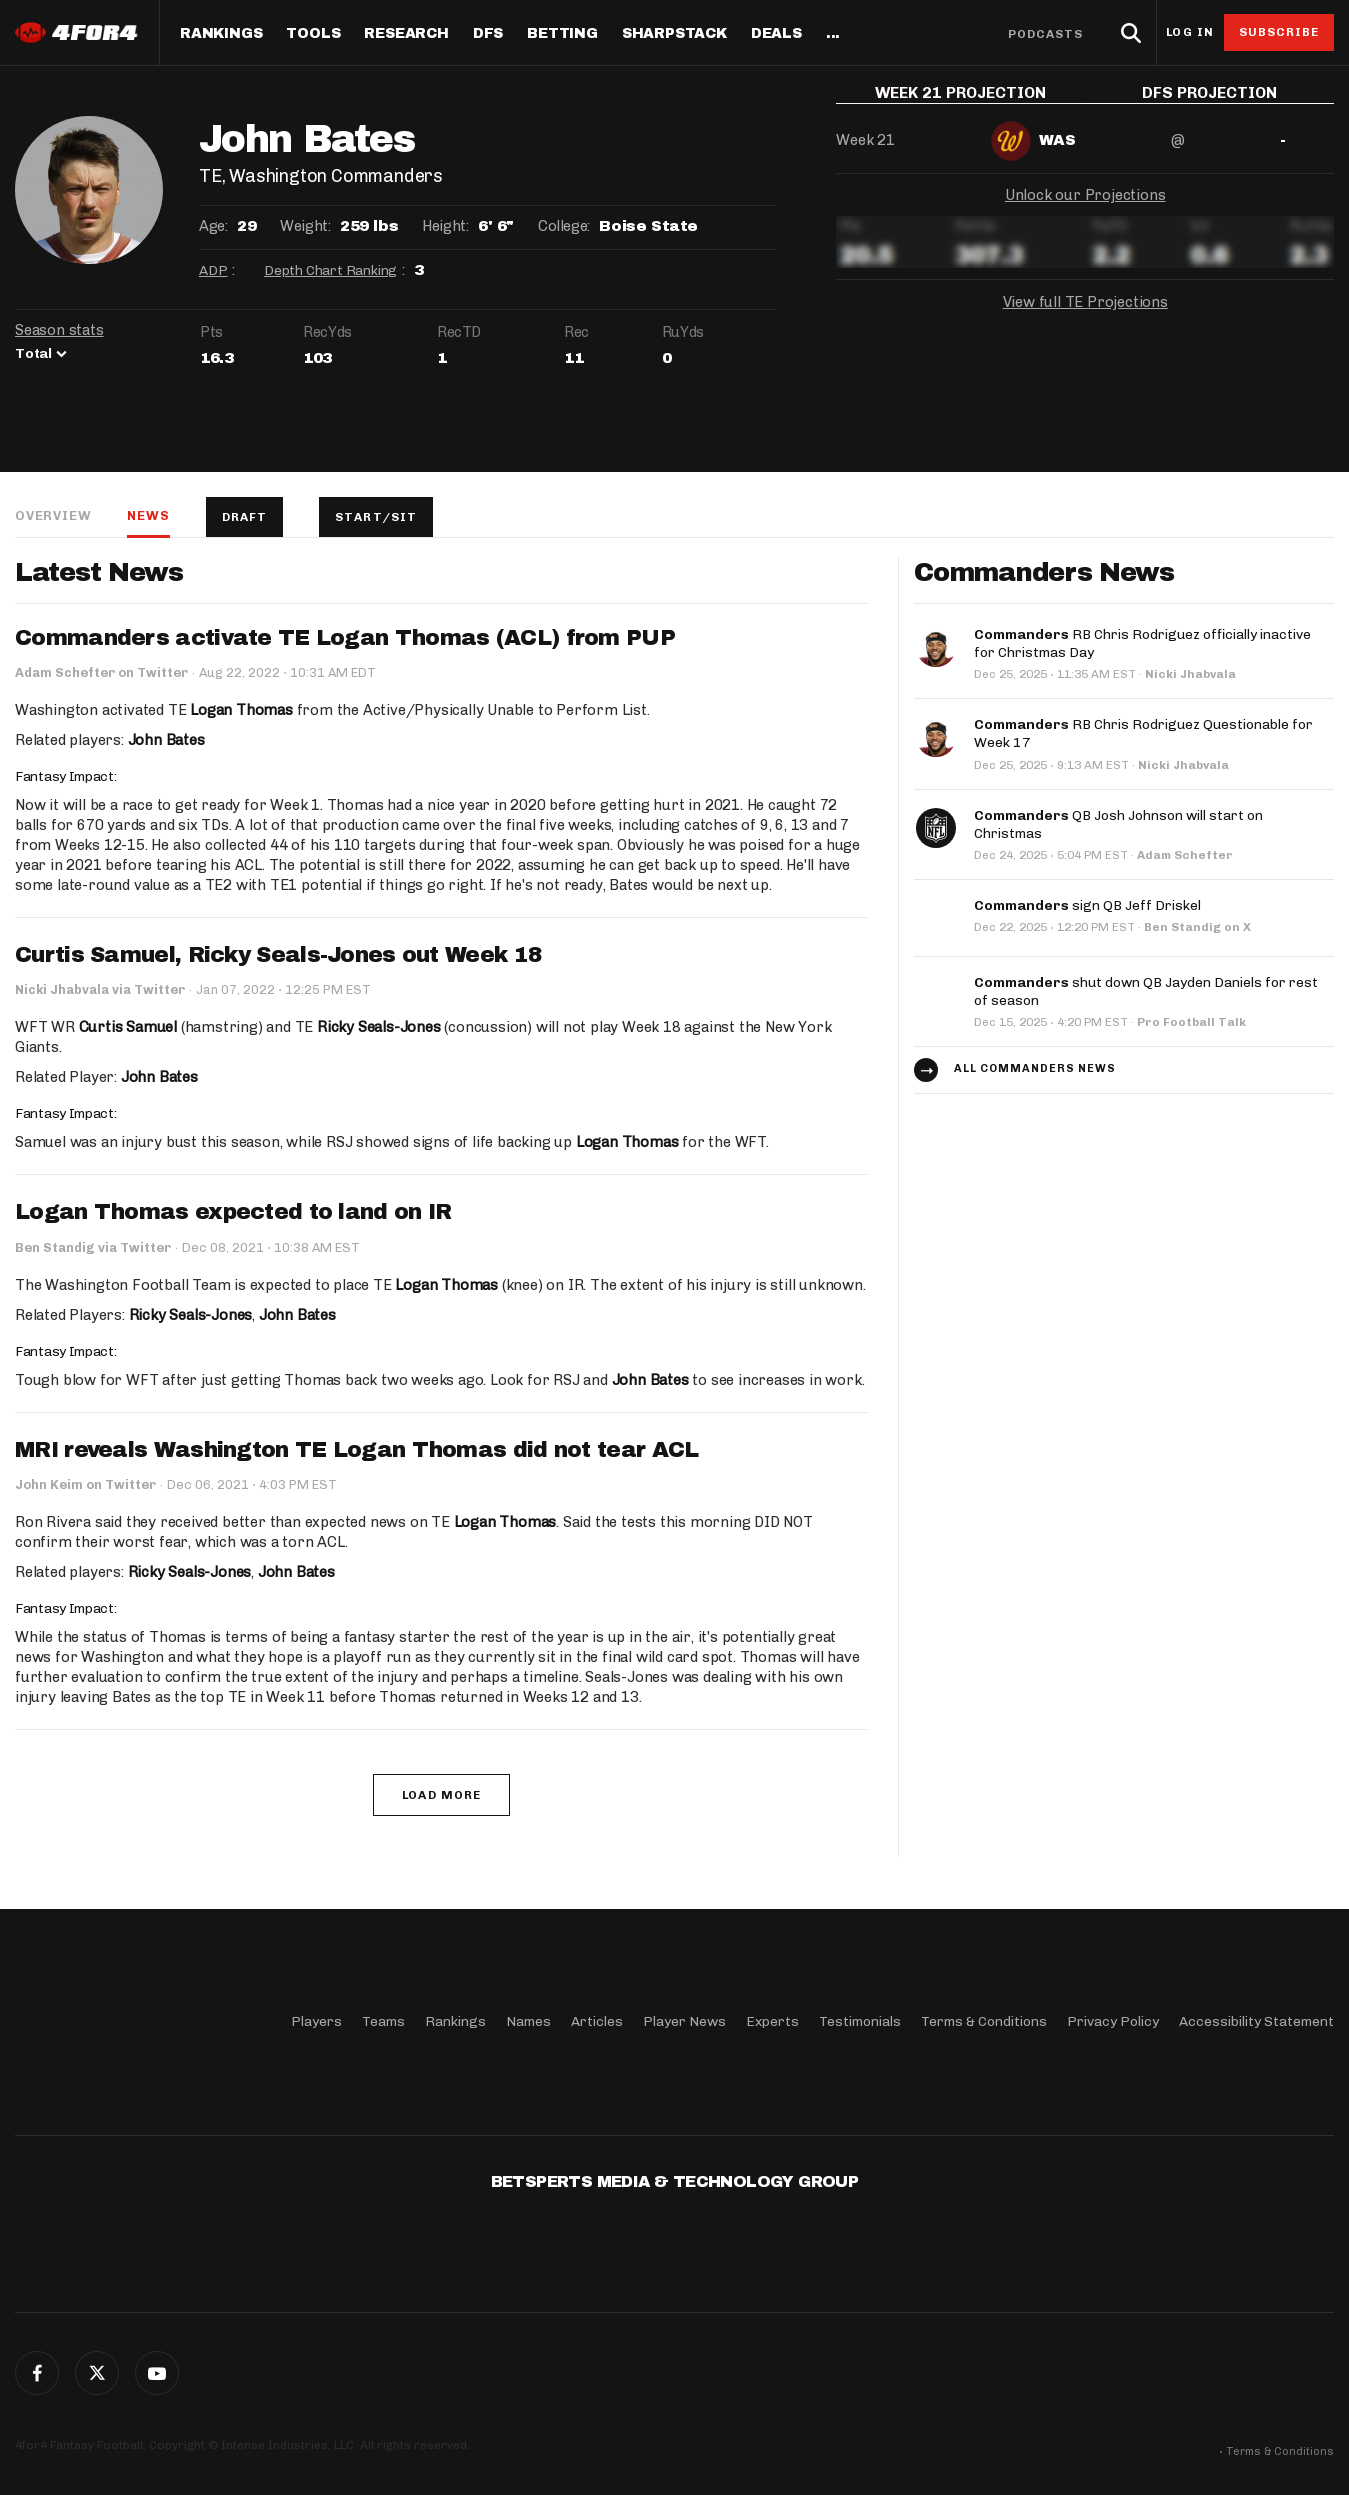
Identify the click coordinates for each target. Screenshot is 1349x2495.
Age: (213, 226)
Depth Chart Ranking (330, 270)
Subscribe (1279, 32)
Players (316, 2021)
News (148, 515)
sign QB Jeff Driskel (1087, 901)
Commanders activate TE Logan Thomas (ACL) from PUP (345, 638)
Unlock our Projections (1085, 210)
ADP (213, 270)
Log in (1190, 32)
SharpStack (674, 34)
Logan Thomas (241, 710)
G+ (157, 2373)
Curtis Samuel (128, 1027)
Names (528, 2021)
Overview (53, 515)
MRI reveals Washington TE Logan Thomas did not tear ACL (357, 1450)
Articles (597, 2021)
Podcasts (1046, 34)
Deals (776, 34)
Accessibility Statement (1256, 2021)
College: (564, 226)
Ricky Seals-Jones (379, 1027)
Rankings (221, 34)
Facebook (37, 2373)
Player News (684, 2021)
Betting (562, 34)
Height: (445, 226)
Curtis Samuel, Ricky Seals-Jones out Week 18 (278, 955)
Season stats (59, 330)
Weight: (305, 226)
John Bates (166, 740)
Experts (772, 2021)
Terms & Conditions (984, 2021)
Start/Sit (376, 517)
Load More (441, 1795)
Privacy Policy (1113, 2021)
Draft (245, 517)
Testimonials (860, 2021)
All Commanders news (1035, 1064)
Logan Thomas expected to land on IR (233, 1212)
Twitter (97, 2373)
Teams (383, 2021)
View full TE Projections (1085, 317)
